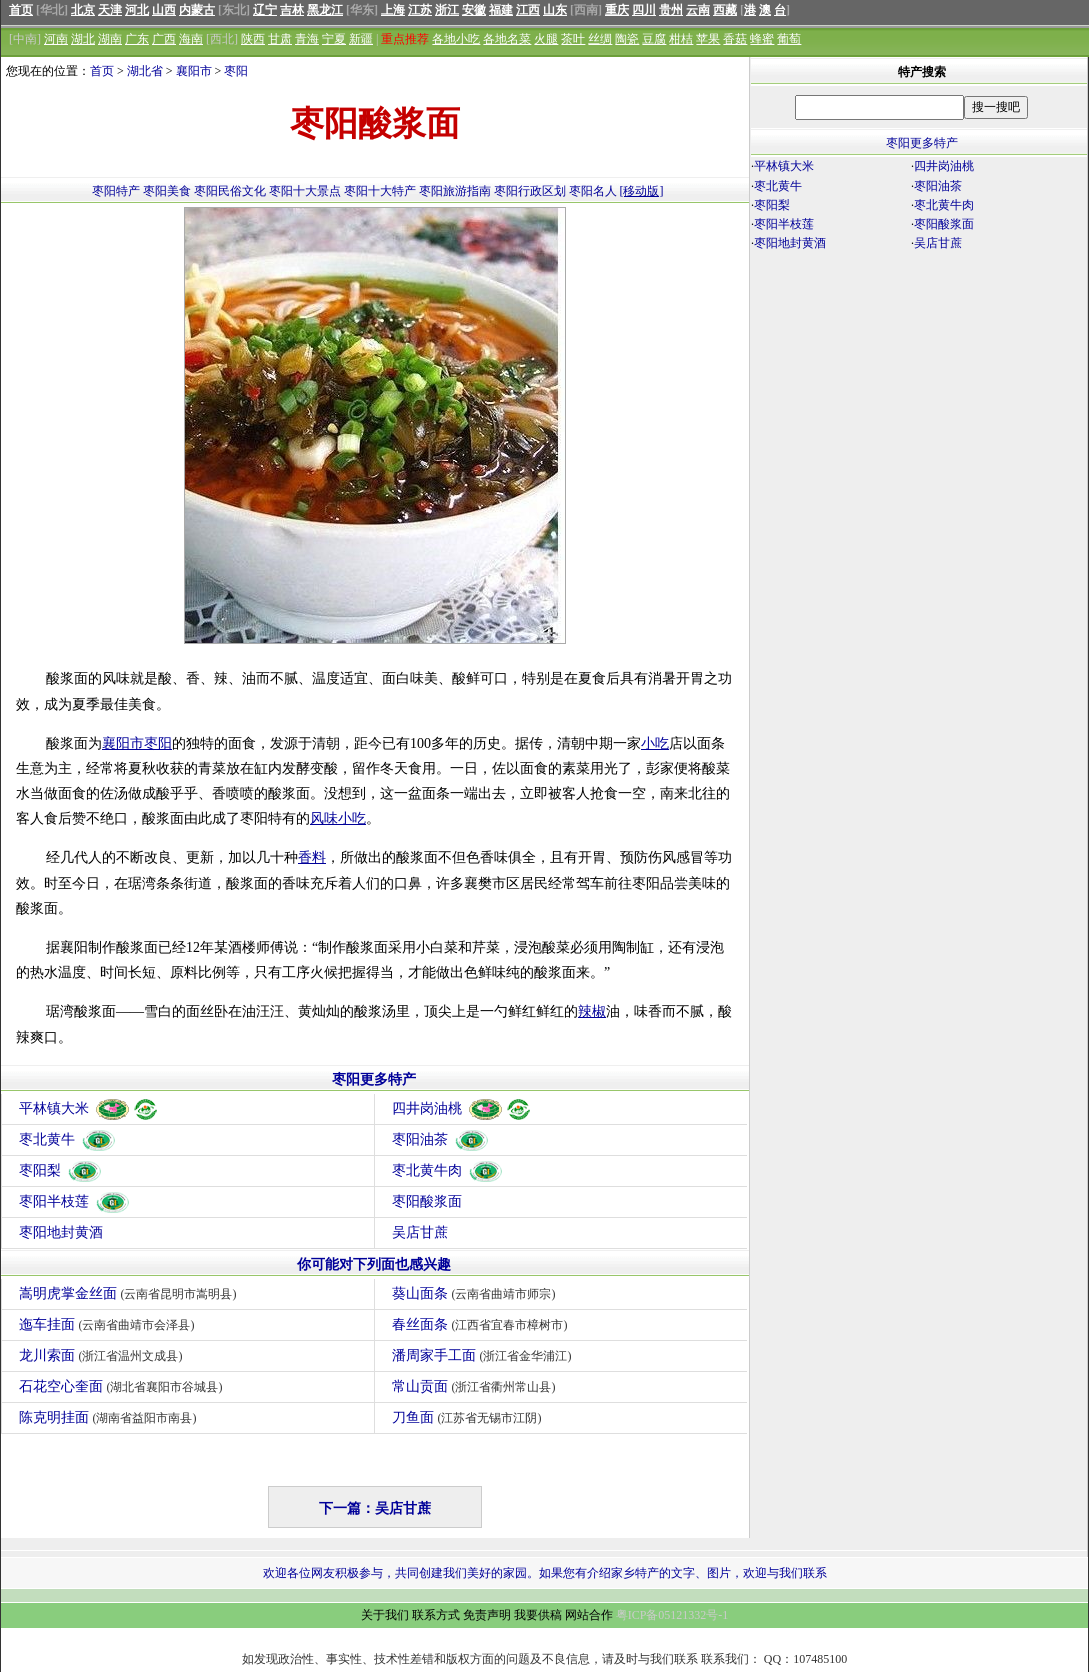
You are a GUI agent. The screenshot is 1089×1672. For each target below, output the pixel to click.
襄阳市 (194, 71)
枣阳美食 (167, 191)
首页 (21, 10)
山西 (164, 10)
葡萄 (789, 39)
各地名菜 (507, 39)
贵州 (671, 10)
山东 (555, 10)
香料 (312, 857)
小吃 (655, 743)
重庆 (617, 10)
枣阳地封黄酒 (61, 1232)
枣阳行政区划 (530, 191)
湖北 (83, 39)
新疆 (361, 39)
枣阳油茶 (441, 1139)
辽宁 (265, 10)
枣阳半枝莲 (75, 1201)
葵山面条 (476, 1293)
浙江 (447, 10)
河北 (137, 10)
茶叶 (573, 39)
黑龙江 (325, 10)
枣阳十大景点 (305, 191)
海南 (191, 39)
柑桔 (681, 39)
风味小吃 (338, 818)
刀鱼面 (469, 1417)
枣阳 (236, 71)
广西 (164, 39)
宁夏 (334, 39)
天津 (110, 10)
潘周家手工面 (484, 1355)
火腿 (546, 39)
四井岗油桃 (462, 1108)
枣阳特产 (116, 191)
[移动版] (642, 191)
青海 (307, 39)
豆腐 (654, 39)
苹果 (708, 39)
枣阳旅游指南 (455, 191)
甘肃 (280, 39)
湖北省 (145, 71)
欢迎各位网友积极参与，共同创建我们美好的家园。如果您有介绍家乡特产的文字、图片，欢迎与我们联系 (545, 1573)
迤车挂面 (109, 1324)
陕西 (253, 39)
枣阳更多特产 (374, 1079)
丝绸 (600, 39)
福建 (501, 10)
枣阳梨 (61, 1170)
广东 (137, 39)
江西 (528, 10)
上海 (393, 10)
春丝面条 (482, 1324)
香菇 (735, 39)
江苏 (420, 10)
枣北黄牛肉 (448, 1170)
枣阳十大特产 (380, 191)
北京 (83, 10)
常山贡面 (476, 1386)
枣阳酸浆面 (427, 1201)
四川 (644, 10)
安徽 (474, 10)
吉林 (292, 10)
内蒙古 (197, 10)
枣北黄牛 (68, 1139)
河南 (56, 39)
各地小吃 (456, 39)
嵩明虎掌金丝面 (130, 1293)
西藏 (725, 10)
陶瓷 (627, 39)
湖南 (110, 39)
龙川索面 (103, 1355)
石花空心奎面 (123, 1386)
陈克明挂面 (110, 1417)
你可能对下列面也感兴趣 (374, 1264)
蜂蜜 (762, 39)
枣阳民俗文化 (230, 191)
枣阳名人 (593, 191)
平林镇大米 (89, 1108)
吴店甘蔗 (420, 1232)
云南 (698, 10)
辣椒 (592, 1011)
